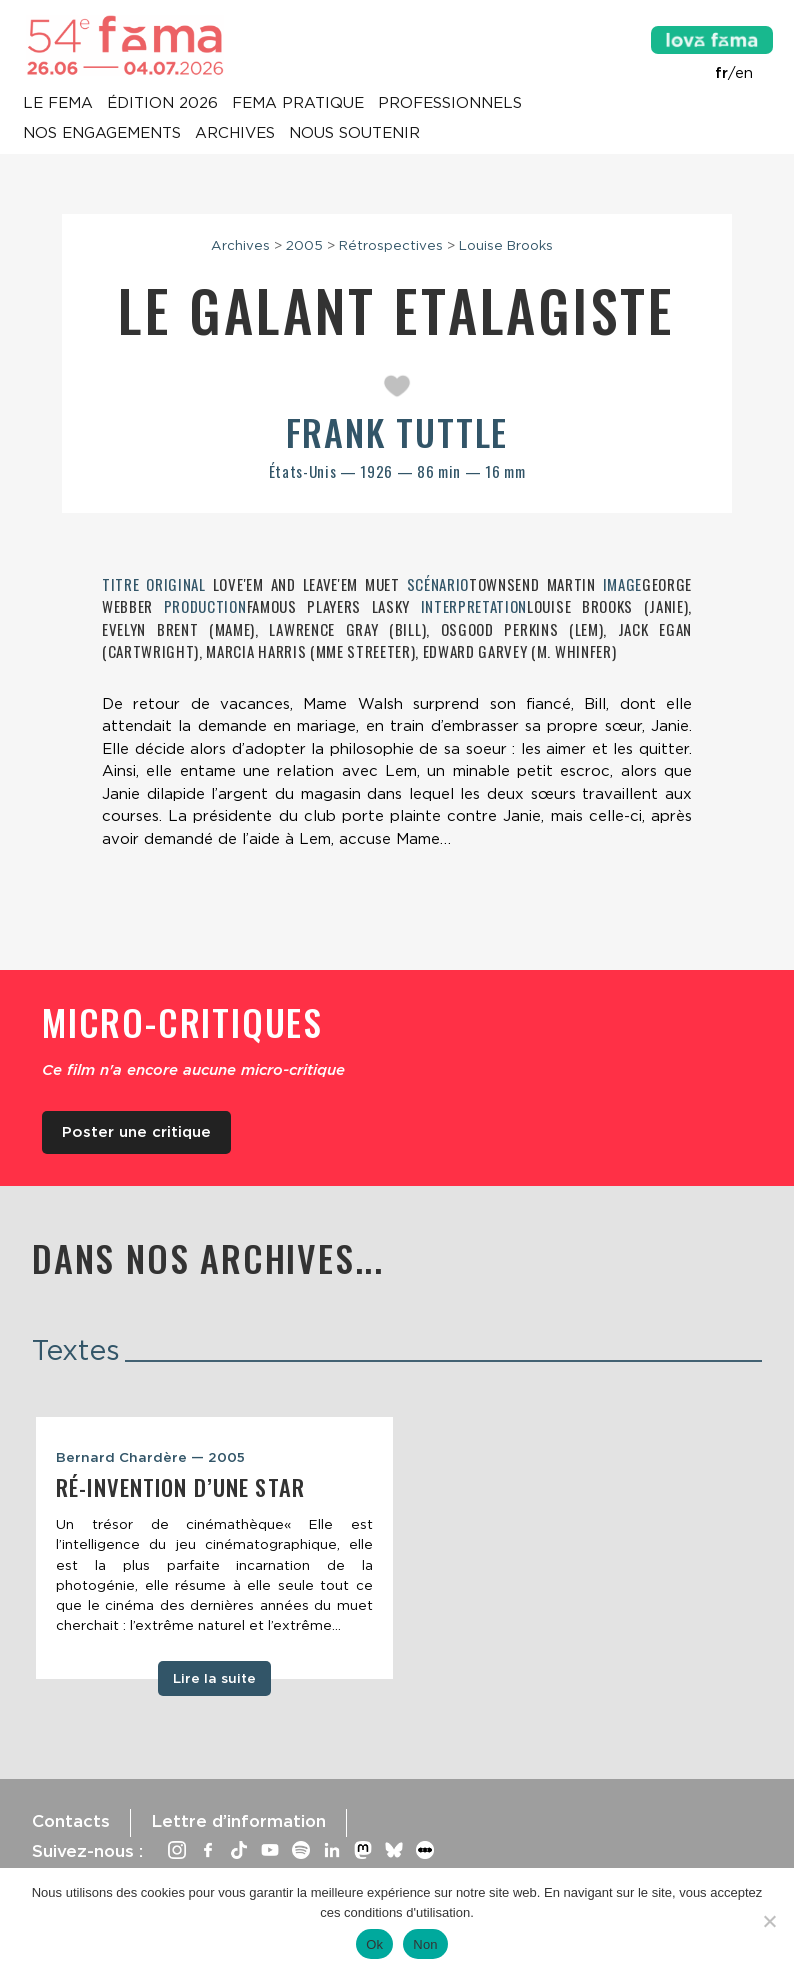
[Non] (769, 1921)
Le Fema (58, 104)
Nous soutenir (354, 134)
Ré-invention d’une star (180, 1487)
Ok (374, 1944)
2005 (304, 245)
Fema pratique (298, 104)
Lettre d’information (238, 1821)
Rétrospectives (391, 245)
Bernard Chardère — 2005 (150, 1457)
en (744, 73)
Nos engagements (102, 134)
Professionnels (450, 104)
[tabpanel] (214, 1548)
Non (425, 1944)
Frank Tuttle (397, 431)
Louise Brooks (506, 245)
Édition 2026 (162, 104)
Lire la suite (214, 1678)
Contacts (71, 1821)
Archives (235, 134)
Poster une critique (136, 1132)
